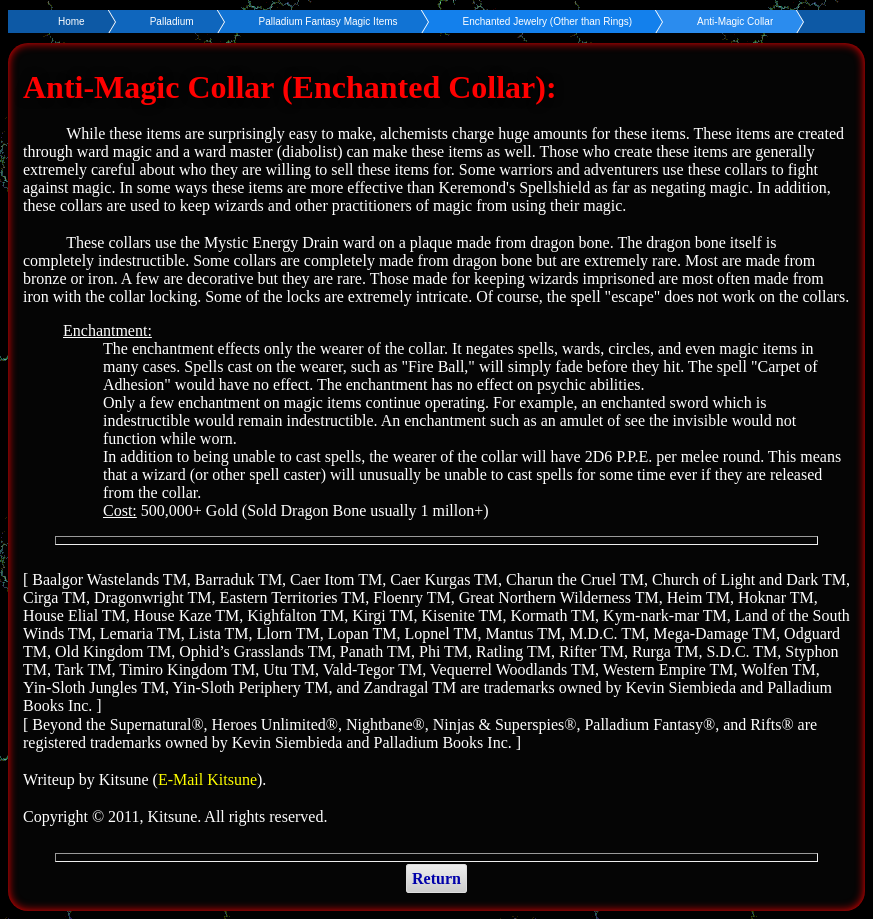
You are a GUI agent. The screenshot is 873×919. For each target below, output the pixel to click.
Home (71, 21)
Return (436, 878)
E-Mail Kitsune (207, 779)
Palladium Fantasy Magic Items (328, 21)
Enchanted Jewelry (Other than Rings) (548, 21)
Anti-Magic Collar (735, 21)
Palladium (172, 21)
